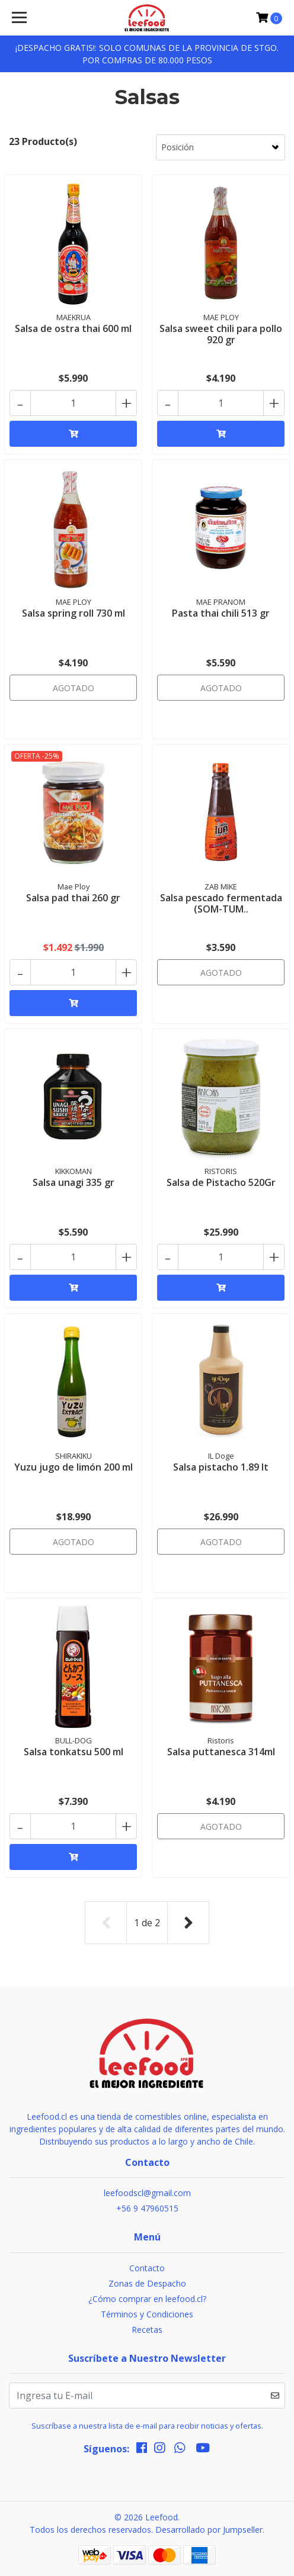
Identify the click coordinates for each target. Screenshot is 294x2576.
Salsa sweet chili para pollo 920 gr (220, 334)
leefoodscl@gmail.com (147, 2192)
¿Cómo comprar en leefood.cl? (147, 2298)
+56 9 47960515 (147, 2208)
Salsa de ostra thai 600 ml (73, 328)
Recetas (147, 2329)
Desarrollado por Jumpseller (209, 2529)
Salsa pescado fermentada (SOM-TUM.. (221, 903)
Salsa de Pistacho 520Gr (221, 1182)
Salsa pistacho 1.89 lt (221, 1467)
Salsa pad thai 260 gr (73, 897)
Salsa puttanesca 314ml (221, 1751)
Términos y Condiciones (147, 2314)
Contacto (147, 2268)
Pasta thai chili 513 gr (221, 613)
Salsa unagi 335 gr (73, 1182)
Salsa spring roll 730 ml (73, 613)
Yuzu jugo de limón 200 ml (73, 1467)
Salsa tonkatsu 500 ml (73, 1751)
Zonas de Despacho (147, 2283)
